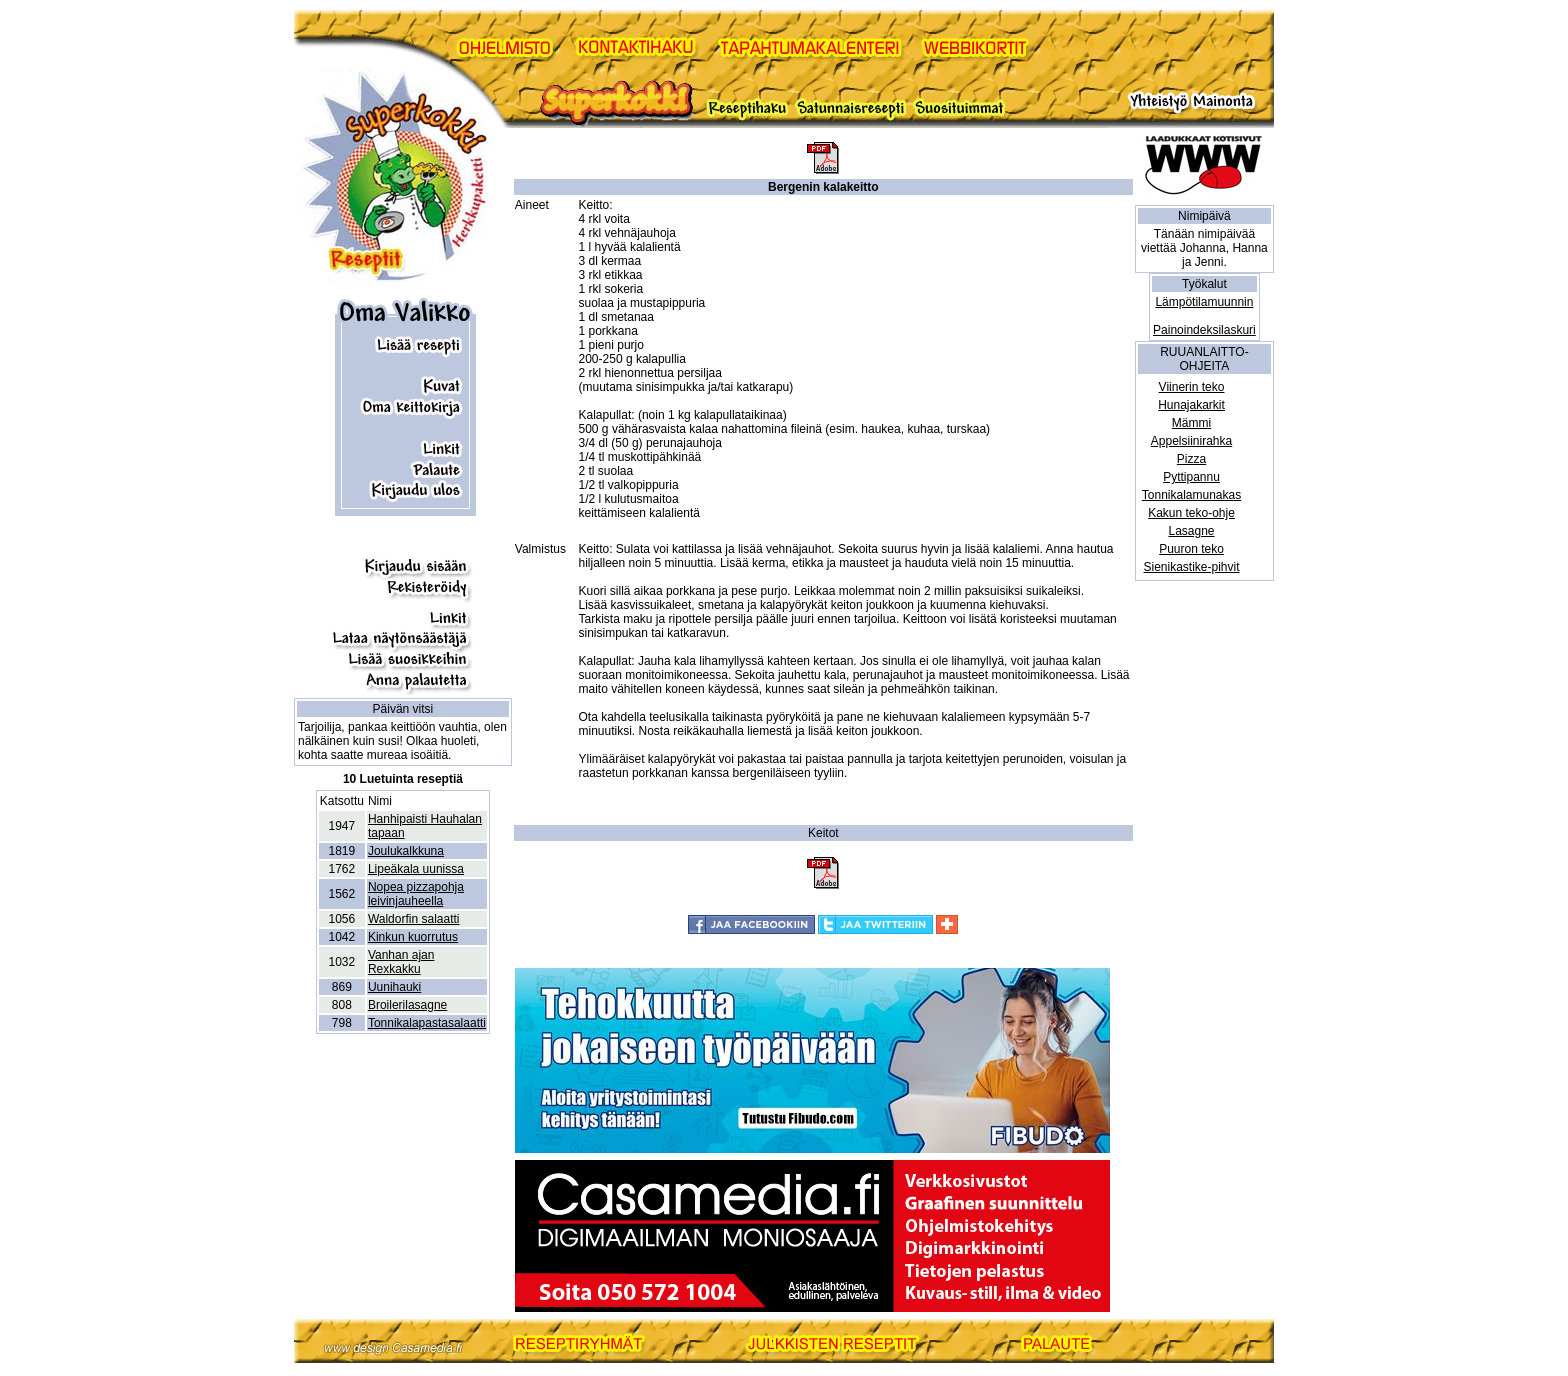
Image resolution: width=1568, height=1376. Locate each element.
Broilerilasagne (407, 1005)
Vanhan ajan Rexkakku (401, 962)
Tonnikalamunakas (1191, 495)
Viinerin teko (1192, 387)
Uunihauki (394, 987)
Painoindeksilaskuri (1204, 330)
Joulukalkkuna (406, 851)
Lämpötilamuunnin (1204, 302)
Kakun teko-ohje (1191, 513)
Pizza (1191, 459)
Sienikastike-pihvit (1192, 567)
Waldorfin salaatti (414, 919)
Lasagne (1192, 531)
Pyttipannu (1191, 477)
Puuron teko (1191, 549)
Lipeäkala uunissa (416, 869)
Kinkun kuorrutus (413, 937)
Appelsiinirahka (1191, 441)
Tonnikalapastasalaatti (427, 1023)
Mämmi (1191, 423)
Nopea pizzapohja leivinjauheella (416, 894)
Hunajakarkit (1191, 405)
